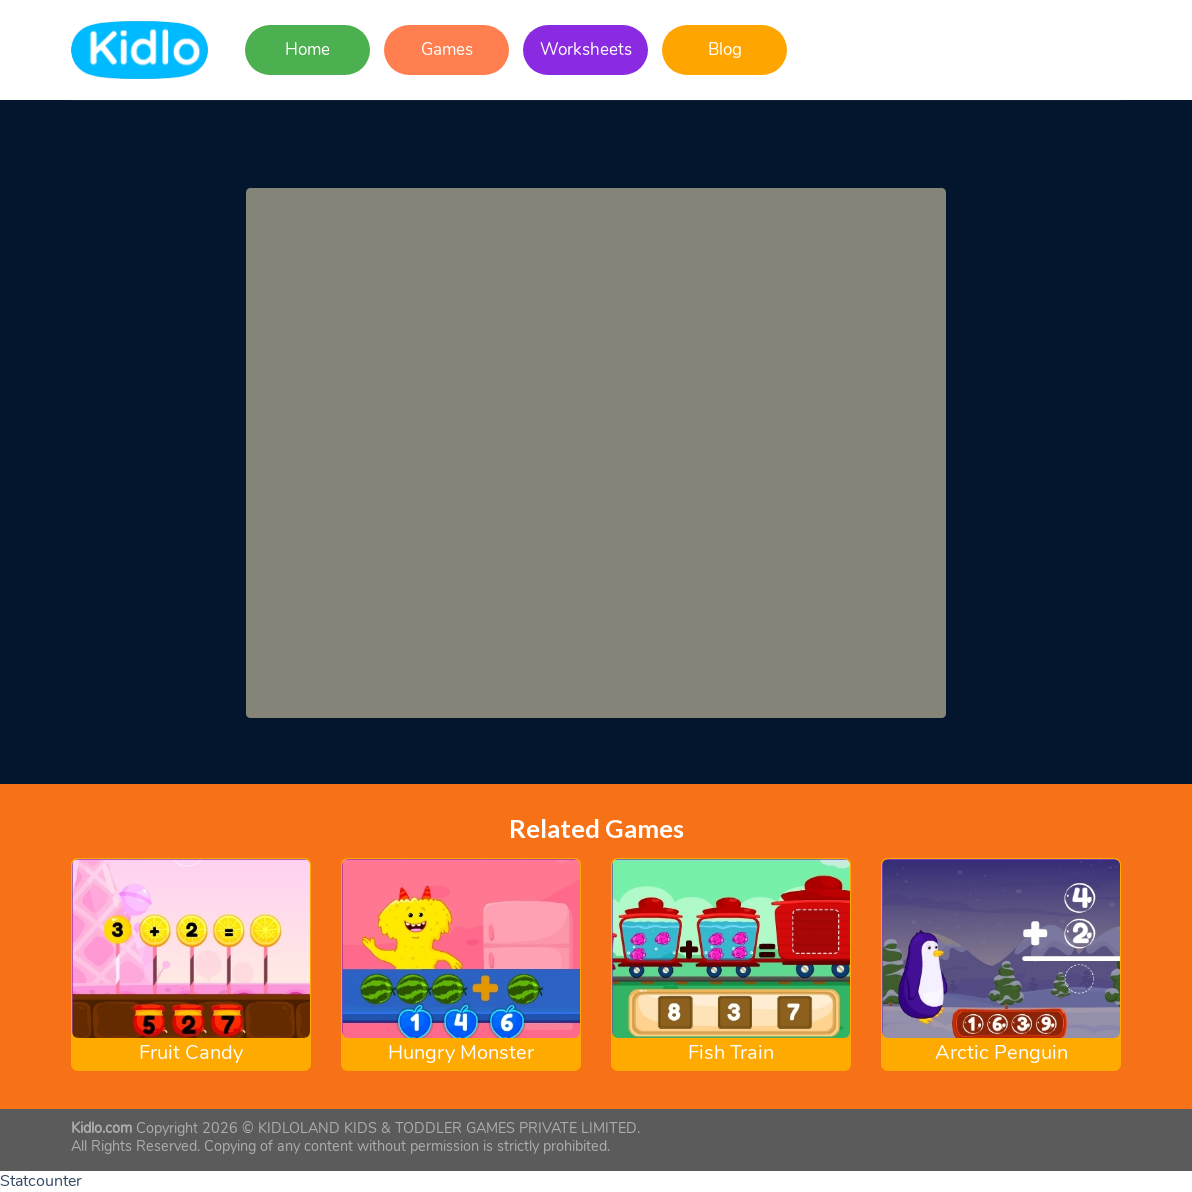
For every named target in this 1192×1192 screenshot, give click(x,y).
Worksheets (586, 49)
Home (307, 49)
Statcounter (41, 1181)
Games (447, 49)
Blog (725, 49)
